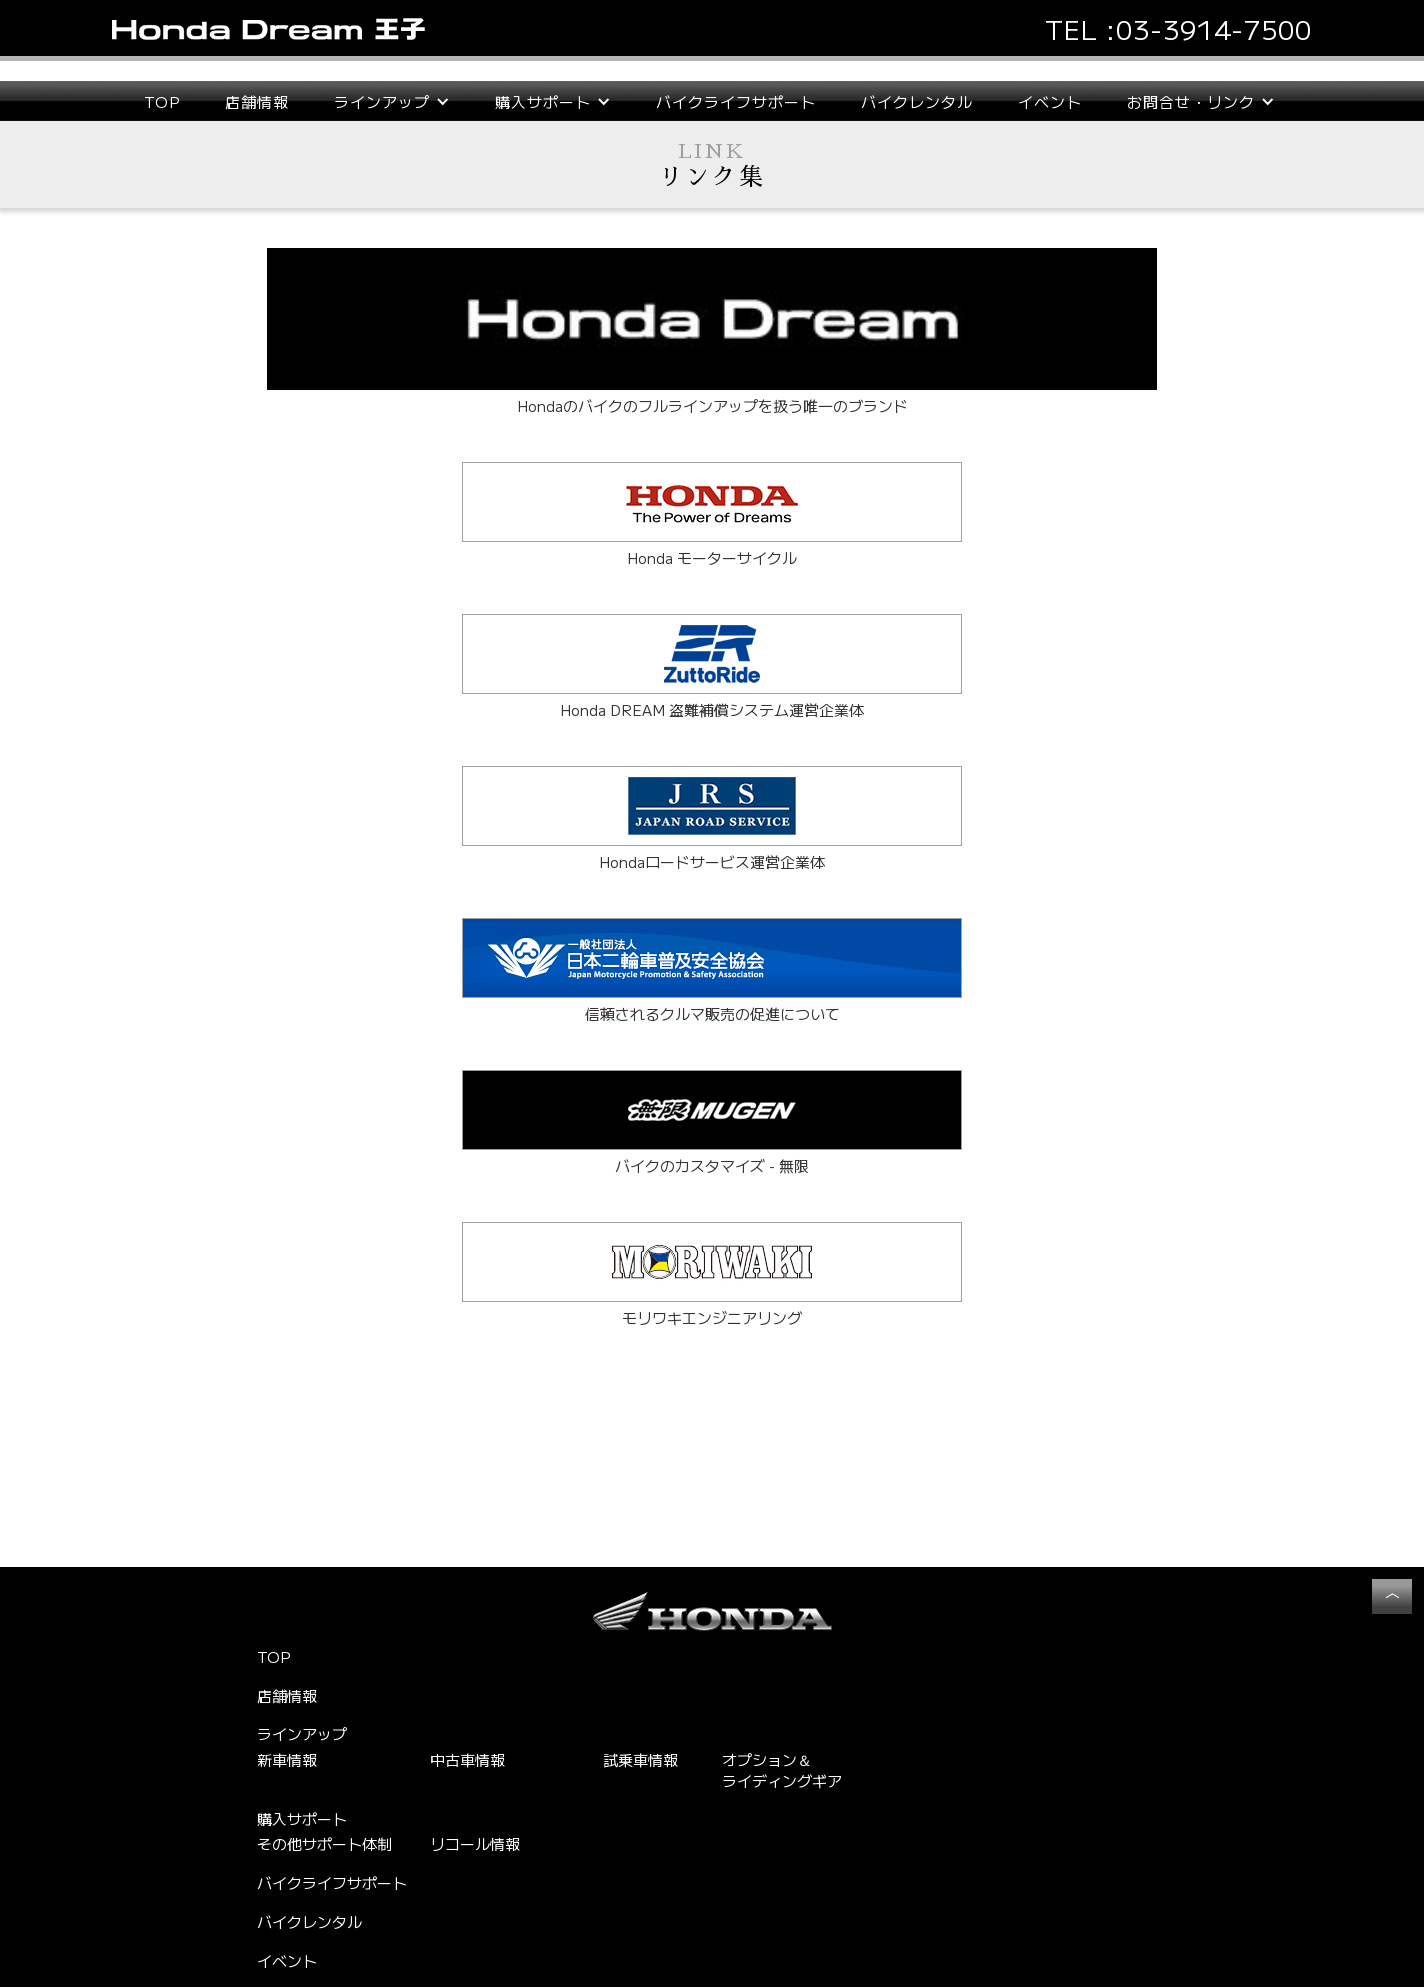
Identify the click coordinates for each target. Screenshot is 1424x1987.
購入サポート (302, 1819)
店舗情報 (257, 101)
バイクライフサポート (736, 101)
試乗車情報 (640, 1759)
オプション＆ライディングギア (782, 1770)
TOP (162, 101)
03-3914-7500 (1214, 28)
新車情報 (287, 1759)
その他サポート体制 (324, 1843)
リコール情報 (475, 1843)
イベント (1050, 101)
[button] (392, 101)
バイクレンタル (917, 101)
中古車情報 (467, 1759)
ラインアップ (302, 1734)
